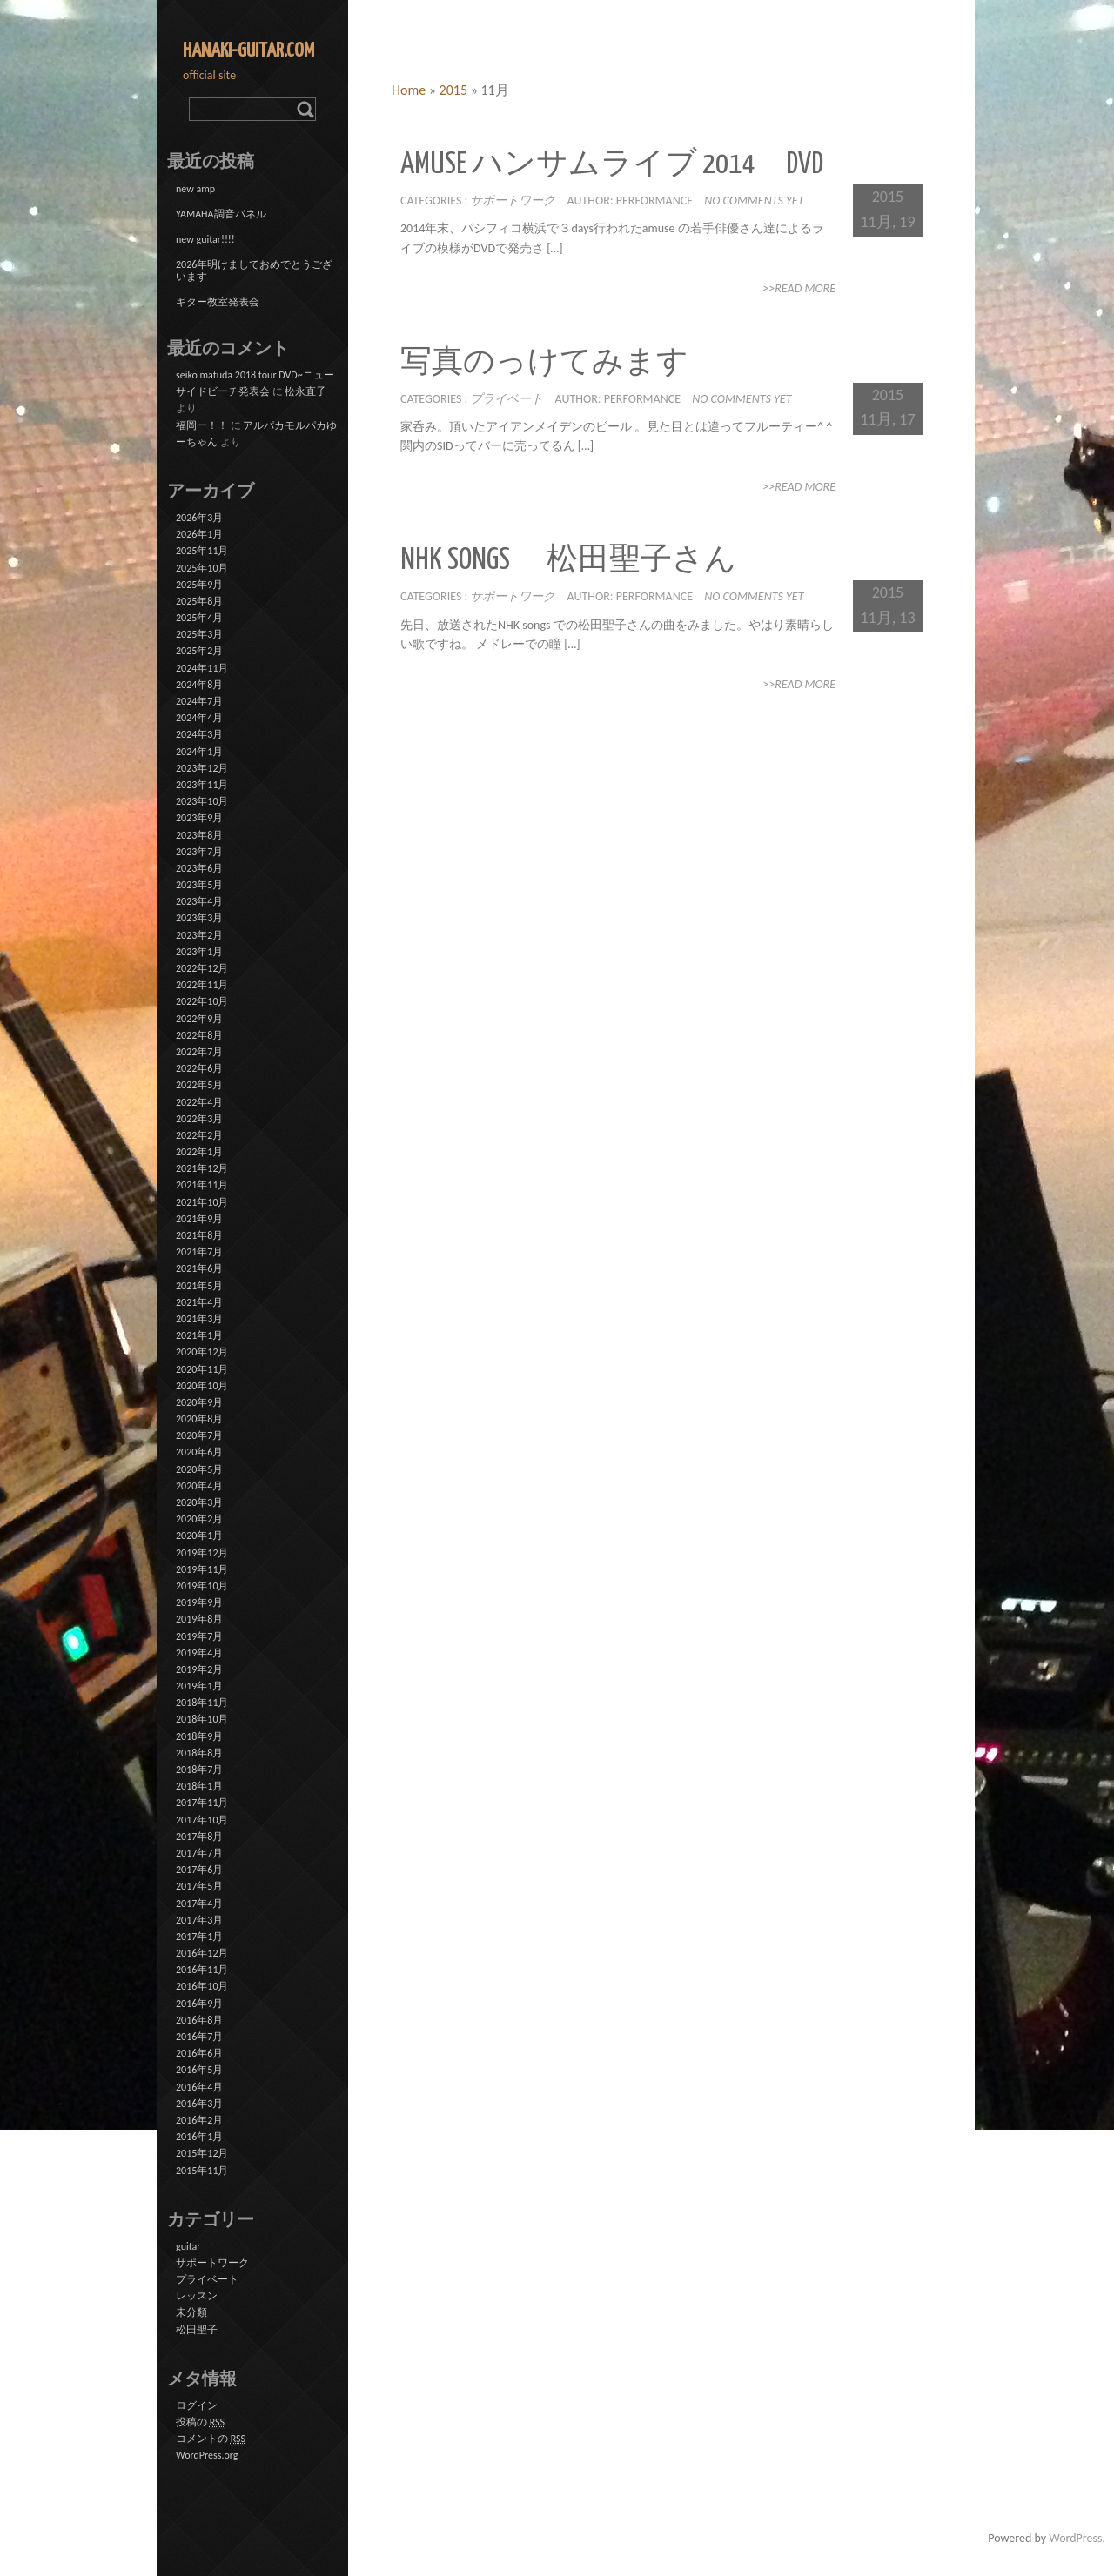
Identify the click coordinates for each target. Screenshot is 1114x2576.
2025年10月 (202, 568)
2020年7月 (199, 1435)
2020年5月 (199, 1469)
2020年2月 (199, 1519)
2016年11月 (202, 1970)
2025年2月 (199, 651)
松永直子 (305, 391)
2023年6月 (199, 868)
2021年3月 (199, 1319)
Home (409, 90)
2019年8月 (199, 1619)
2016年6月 (199, 2053)
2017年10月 (202, 1820)
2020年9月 (199, 1402)
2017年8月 (199, 1836)
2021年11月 (202, 1185)
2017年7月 (199, 1853)
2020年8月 (199, 1419)
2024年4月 (199, 718)
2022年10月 (202, 1001)
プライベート (506, 398)
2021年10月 (202, 1202)
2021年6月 (199, 1268)
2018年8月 (199, 1753)
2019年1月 (199, 1686)
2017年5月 (199, 1886)
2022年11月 (202, 985)
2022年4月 (199, 1102)
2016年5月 (199, 2070)
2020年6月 (199, 1452)
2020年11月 (202, 1369)
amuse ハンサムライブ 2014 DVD (611, 165)
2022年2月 (199, 1135)
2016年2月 (199, 2120)
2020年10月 (202, 1386)
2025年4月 (199, 618)
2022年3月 (199, 1119)
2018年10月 (202, 1719)
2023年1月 (199, 952)
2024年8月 (199, 685)
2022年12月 (202, 968)
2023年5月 (199, 885)
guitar (188, 2246)
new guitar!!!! (205, 239)
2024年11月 (202, 668)
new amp (195, 189)
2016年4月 (199, 2087)
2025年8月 (199, 601)
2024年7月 (199, 701)
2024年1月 (199, 752)
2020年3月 (199, 1502)
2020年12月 (202, 1352)
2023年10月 (202, 801)
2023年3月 (199, 918)
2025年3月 (199, 634)
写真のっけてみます (544, 363)
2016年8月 (199, 2020)
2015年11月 (202, 2171)
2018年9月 (199, 1736)
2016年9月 (199, 2003)
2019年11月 (202, 1569)
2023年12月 (202, 768)
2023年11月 (202, 785)
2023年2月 (199, 935)
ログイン (197, 2405)
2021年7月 (199, 1252)
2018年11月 (202, 1702)
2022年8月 (199, 1035)
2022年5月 (199, 1085)
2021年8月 (199, 1235)
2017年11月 (202, 1803)
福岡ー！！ (202, 425)
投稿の (200, 2422)
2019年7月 (199, 1636)
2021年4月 (199, 1302)
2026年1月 (199, 534)
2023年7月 (199, 852)
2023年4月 (199, 901)
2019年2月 (199, 1669)
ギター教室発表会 (217, 302)
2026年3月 (199, 518)
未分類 (191, 2312)
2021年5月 (199, 1286)
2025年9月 (199, 585)
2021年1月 (199, 1335)
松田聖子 (197, 2330)
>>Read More (799, 288)
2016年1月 (199, 2137)
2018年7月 (199, 1769)
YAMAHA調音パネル (221, 214)
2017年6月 (199, 1869)
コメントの (210, 2439)
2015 (453, 90)
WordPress (1075, 2538)
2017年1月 (199, 1936)
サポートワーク (512, 200)
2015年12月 (202, 2153)
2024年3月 (199, 734)
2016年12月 (202, 1953)
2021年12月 (202, 1168)
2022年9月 (199, 1019)
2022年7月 (199, 1052)
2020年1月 (199, 1535)
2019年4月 (199, 1653)
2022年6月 (199, 1068)
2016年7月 (199, 2037)
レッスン (197, 2296)
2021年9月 (199, 1219)
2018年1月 (199, 1786)
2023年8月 (199, 835)
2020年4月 (199, 1486)
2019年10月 (202, 1586)
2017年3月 (199, 1920)
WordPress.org (207, 2455)
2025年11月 (202, 551)
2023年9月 (199, 818)
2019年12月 (202, 1553)
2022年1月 (199, 1152)
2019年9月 (199, 1602)
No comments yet (753, 200)
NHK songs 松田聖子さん (568, 560)
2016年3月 (199, 2104)
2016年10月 (202, 1986)
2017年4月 (199, 1903)
